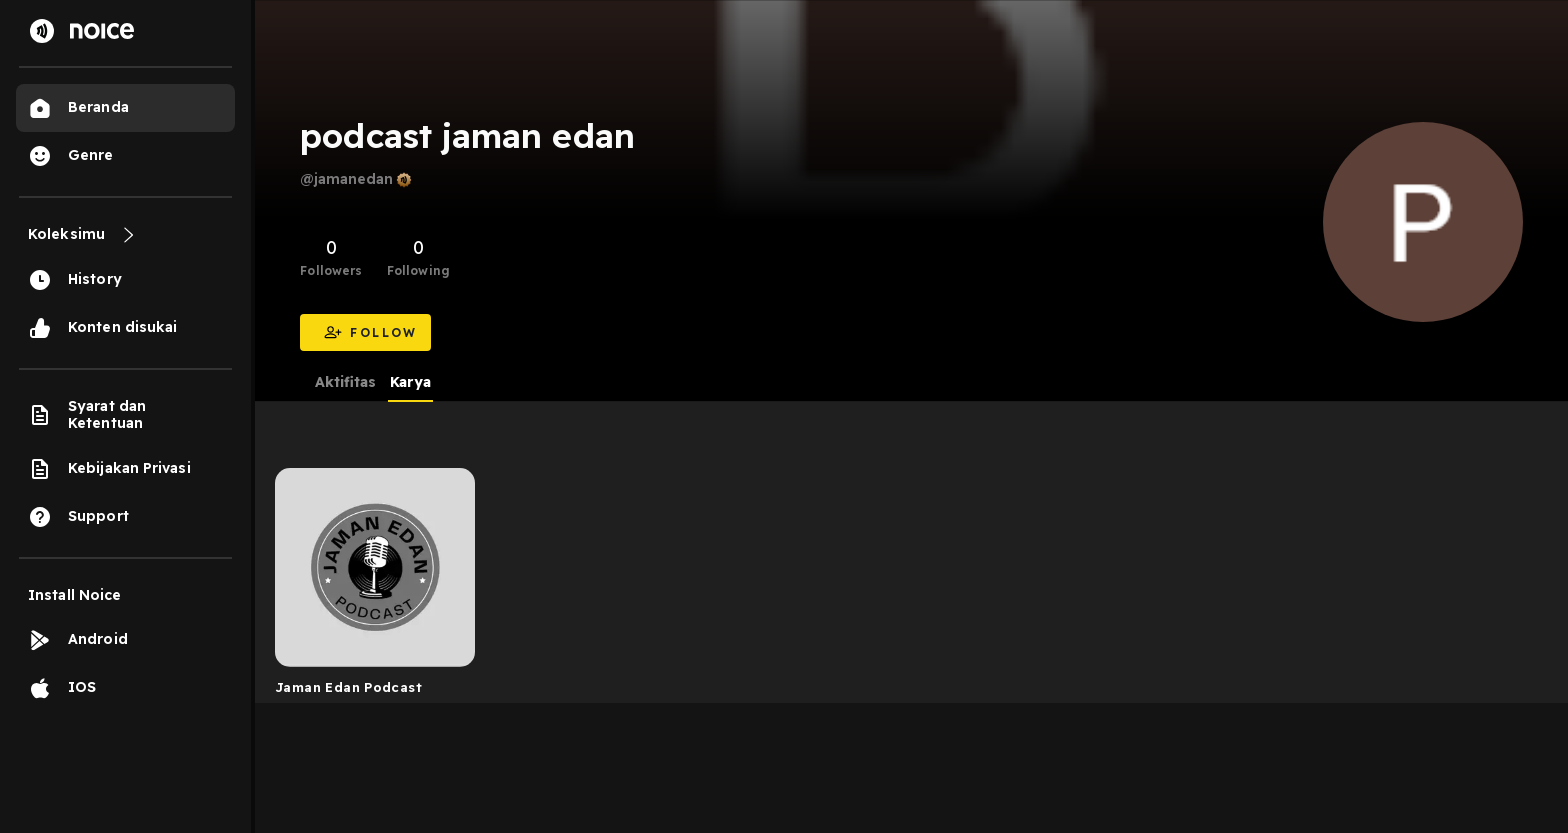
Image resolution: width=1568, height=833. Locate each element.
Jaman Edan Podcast (348, 687)
